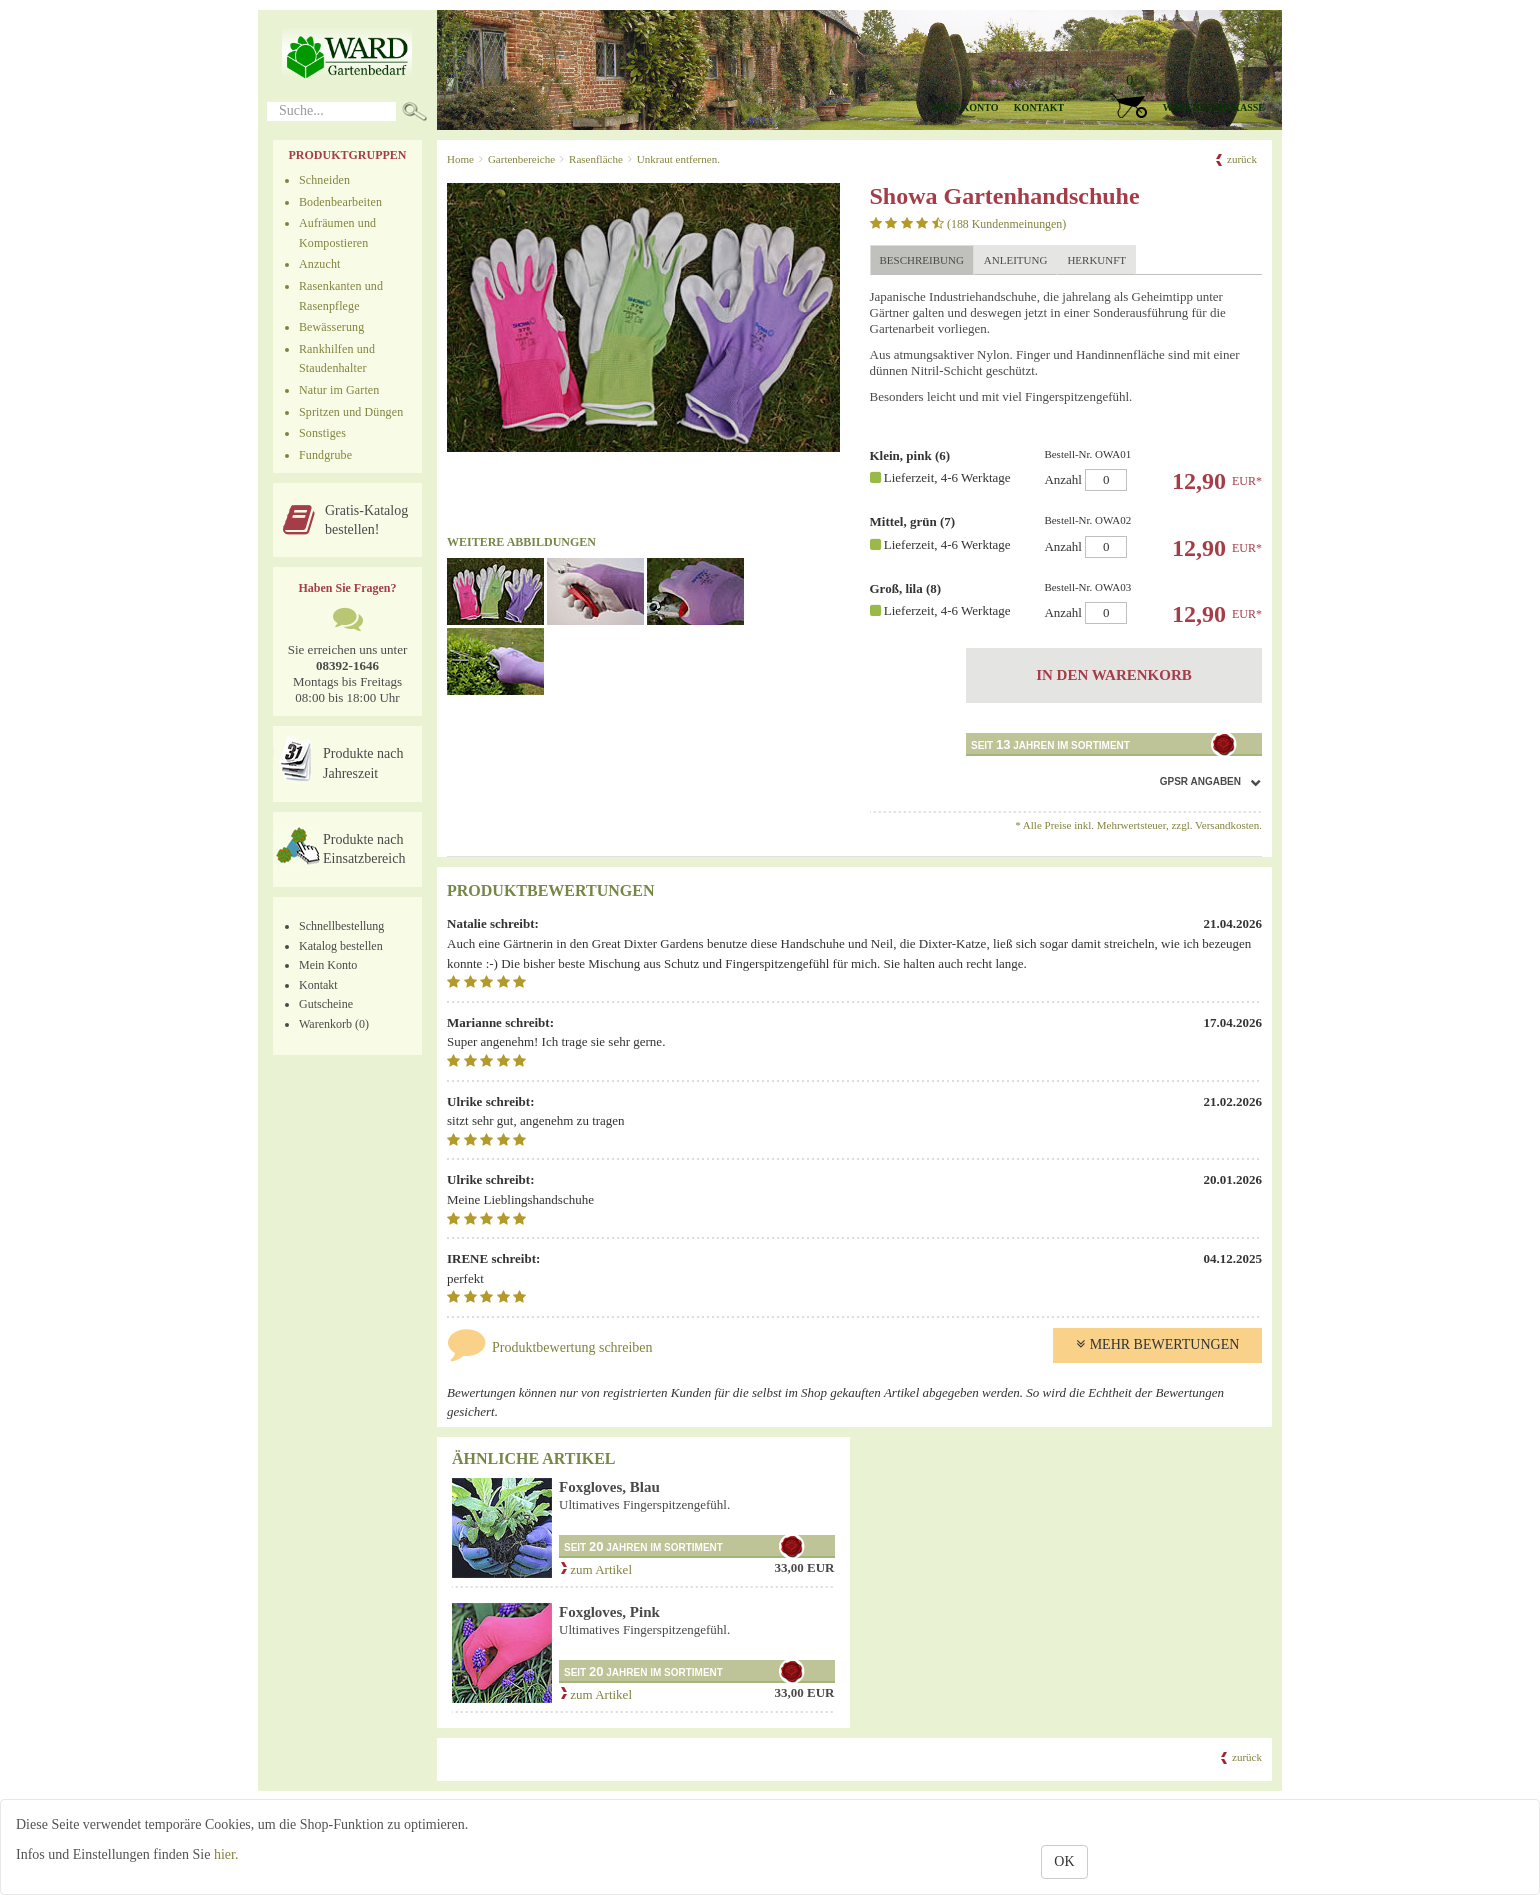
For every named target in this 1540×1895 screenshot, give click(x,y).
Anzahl (1146, 469)
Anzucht (320, 264)
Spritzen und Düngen (351, 412)
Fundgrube (325, 455)
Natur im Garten (339, 390)
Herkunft (1096, 260)
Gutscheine (326, 1004)
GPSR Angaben (1200, 781)
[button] (1181, 95)
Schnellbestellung (341, 926)
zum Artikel (595, 1569)
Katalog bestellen (341, 946)
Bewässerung (331, 327)
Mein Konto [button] (965, 107)
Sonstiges (322, 433)
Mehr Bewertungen (1158, 1344)
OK (1064, 1861)
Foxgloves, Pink (609, 1612)
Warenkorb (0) (334, 1024)
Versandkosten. (1228, 825)
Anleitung (1016, 260)
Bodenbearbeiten (340, 202)
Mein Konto (328, 965)
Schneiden (324, 180)
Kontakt (1039, 107)
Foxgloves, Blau (609, 1487)
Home (460, 159)
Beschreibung (922, 260)
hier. (226, 1854)
